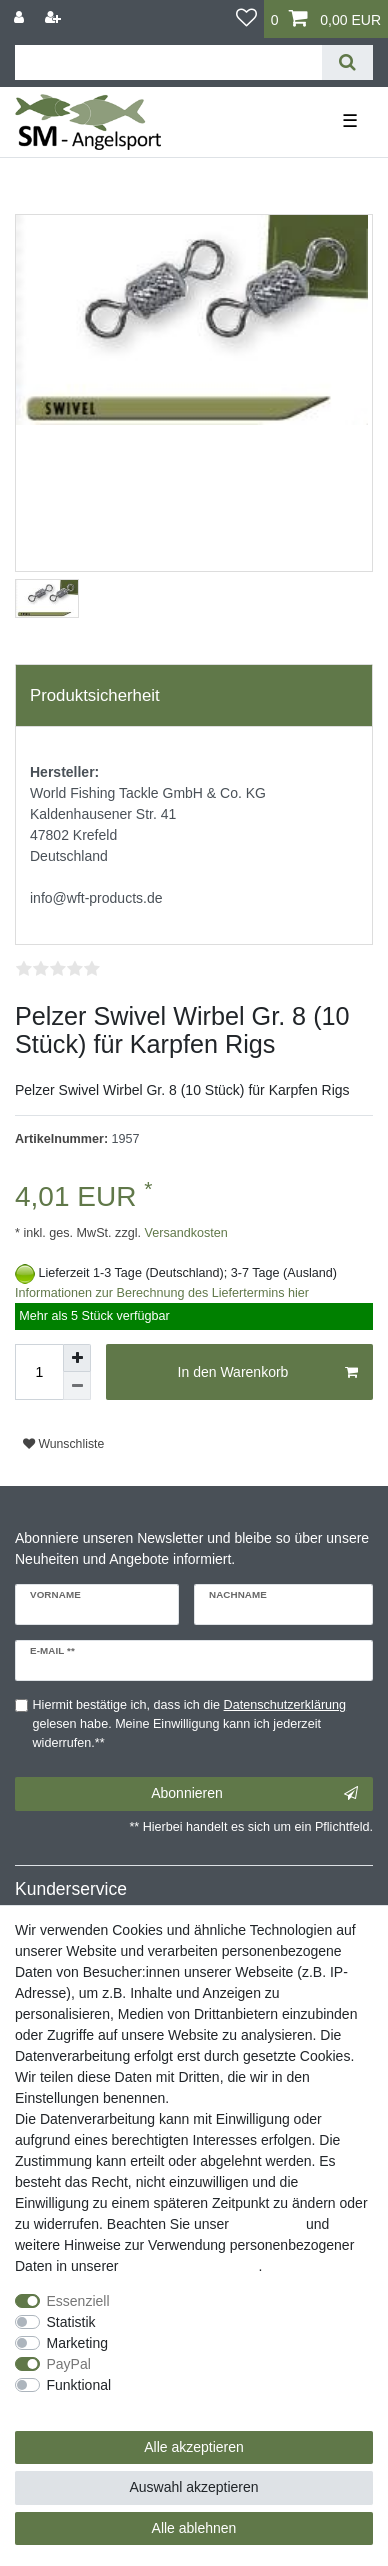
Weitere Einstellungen (83, 2406)
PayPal (69, 2364)
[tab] (194, 696)
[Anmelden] (21, 17)
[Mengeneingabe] (39, 1372)
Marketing (77, 2343)
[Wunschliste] (246, 19)
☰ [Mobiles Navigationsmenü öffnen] (350, 121)
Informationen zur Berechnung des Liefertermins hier (162, 1293)
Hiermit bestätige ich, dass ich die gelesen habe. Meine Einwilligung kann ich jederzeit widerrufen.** (190, 1724)
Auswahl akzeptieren (193, 2487)
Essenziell (78, 2301)
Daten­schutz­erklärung (190, 2266)
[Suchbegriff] (168, 62)
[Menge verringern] (77, 1386)
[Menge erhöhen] (77, 1358)
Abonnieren (254, 1794)
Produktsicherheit (95, 695)
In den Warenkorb (268, 1373)
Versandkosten (184, 1233)
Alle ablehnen (194, 2528)
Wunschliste (63, 1444)
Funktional (79, 2385)
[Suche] (347, 62)
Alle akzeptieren (194, 2447)
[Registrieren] (55, 17)
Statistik (71, 2322)
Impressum (267, 2224)
